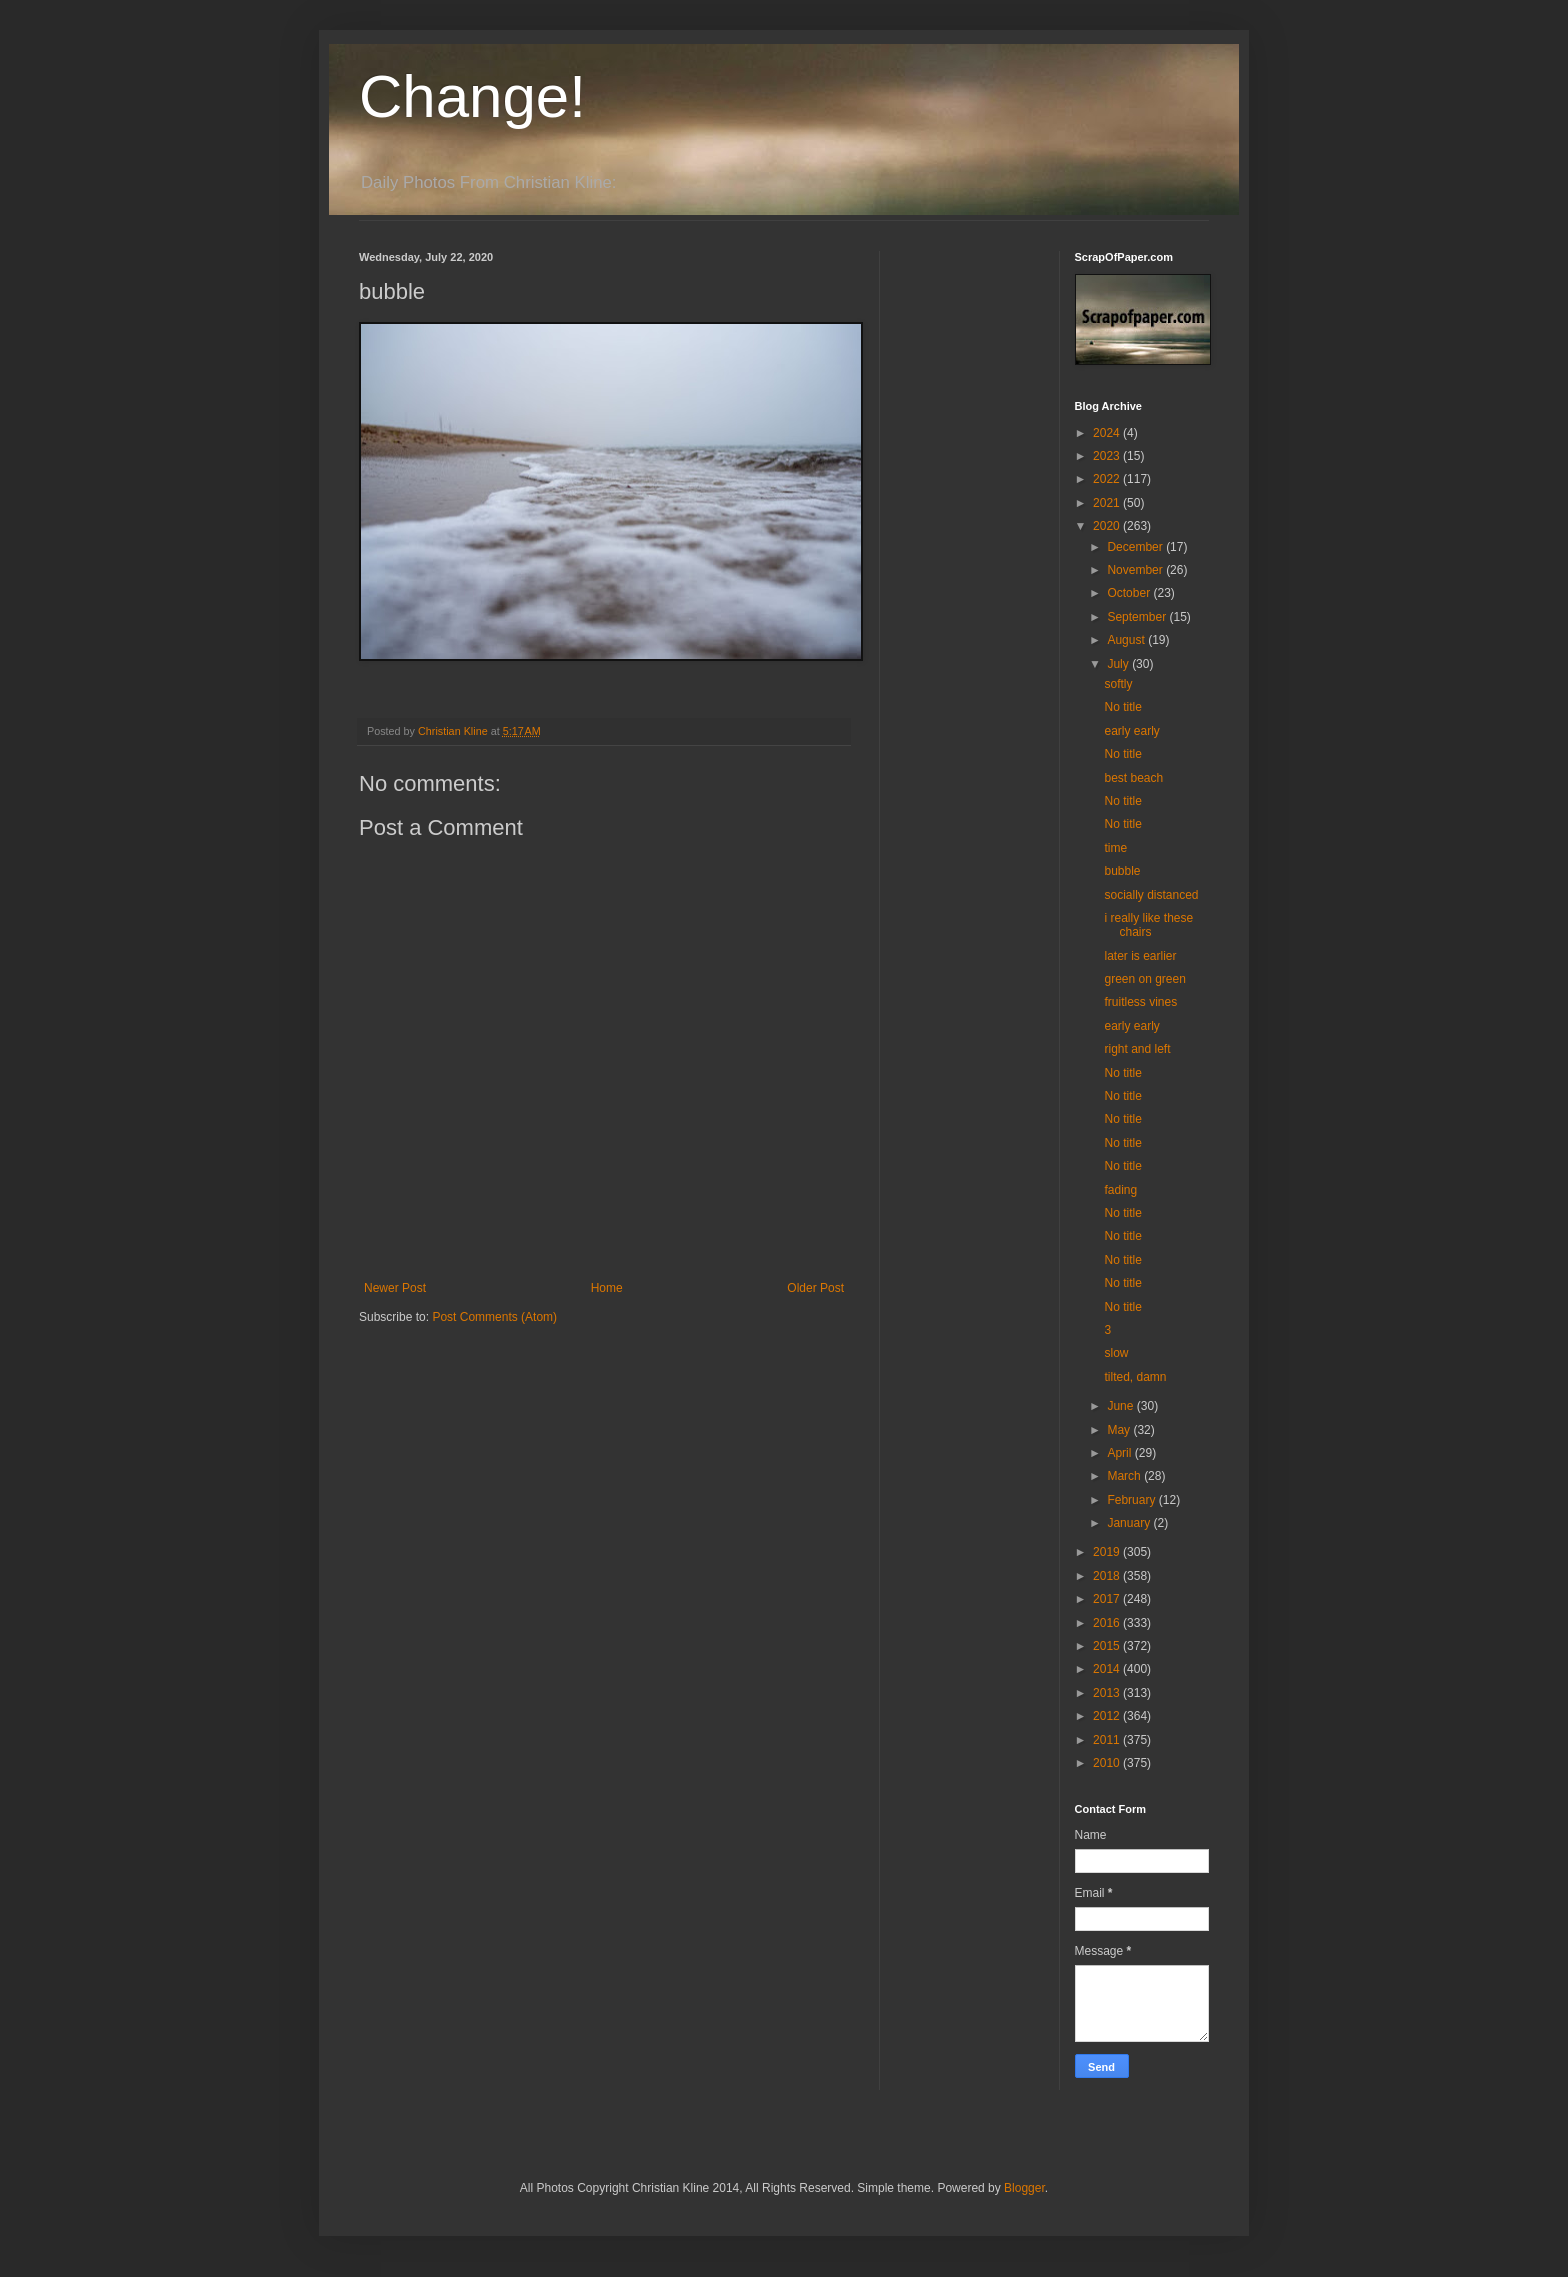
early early (1131, 731)
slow (1116, 1353)
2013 (1108, 1693)
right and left (1137, 1049)
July (1119, 664)
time (1115, 848)
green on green (1144, 979)
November (1136, 570)
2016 (1108, 1623)
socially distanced (1151, 895)
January (1130, 1523)
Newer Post (395, 1288)
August (1127, 640)
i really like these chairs (1148, 925)
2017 (1108, 1599)
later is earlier (1140, 956)
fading (1120, 1190)
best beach (1133, 778)
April (1120, 1453)
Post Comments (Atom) (494, 1317)
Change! (472, 96)
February (1132, 1500)
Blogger (1024, 2188)
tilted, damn (1135, 1377)
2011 (1108, 1740)
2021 (1108, 503)
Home (607, 1288)
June (1121, 1406)
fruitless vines (1140, 1002)
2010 (1108, 1763)
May (1120, 1430)
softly (1118, 684)
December (1136, 547)
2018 (1108, 1576)
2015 (1108, 1646)
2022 (1108, 479)
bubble (1122, 871)
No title (1122, 707)
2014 (1108, 1669)
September (1138, 617)
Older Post (815, 1288)
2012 (1108, 1716)
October (1130, 593)
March (1125, 1476)
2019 (1108, 1552)
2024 (1108, 433)
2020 (1108, 526)
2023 (1108, 456)
